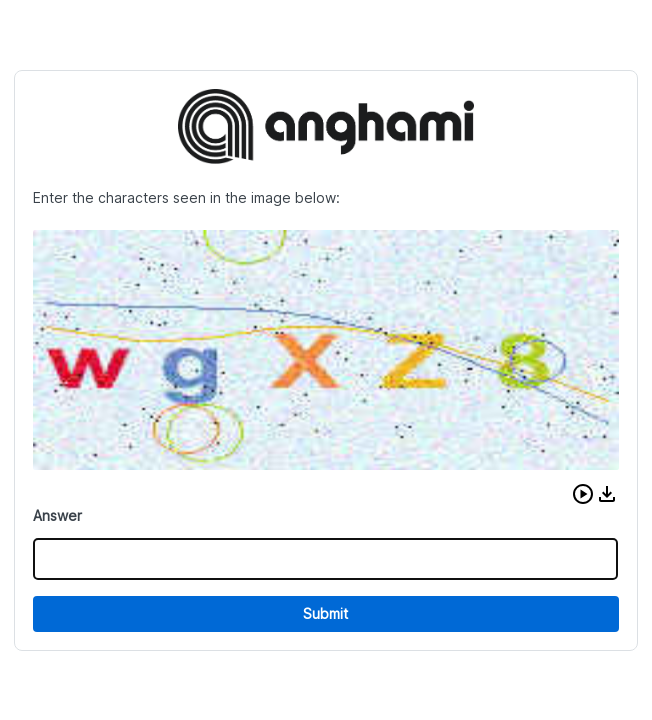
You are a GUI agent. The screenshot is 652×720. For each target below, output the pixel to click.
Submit (325, 613)
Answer (57, 515)
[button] (583, 494)
